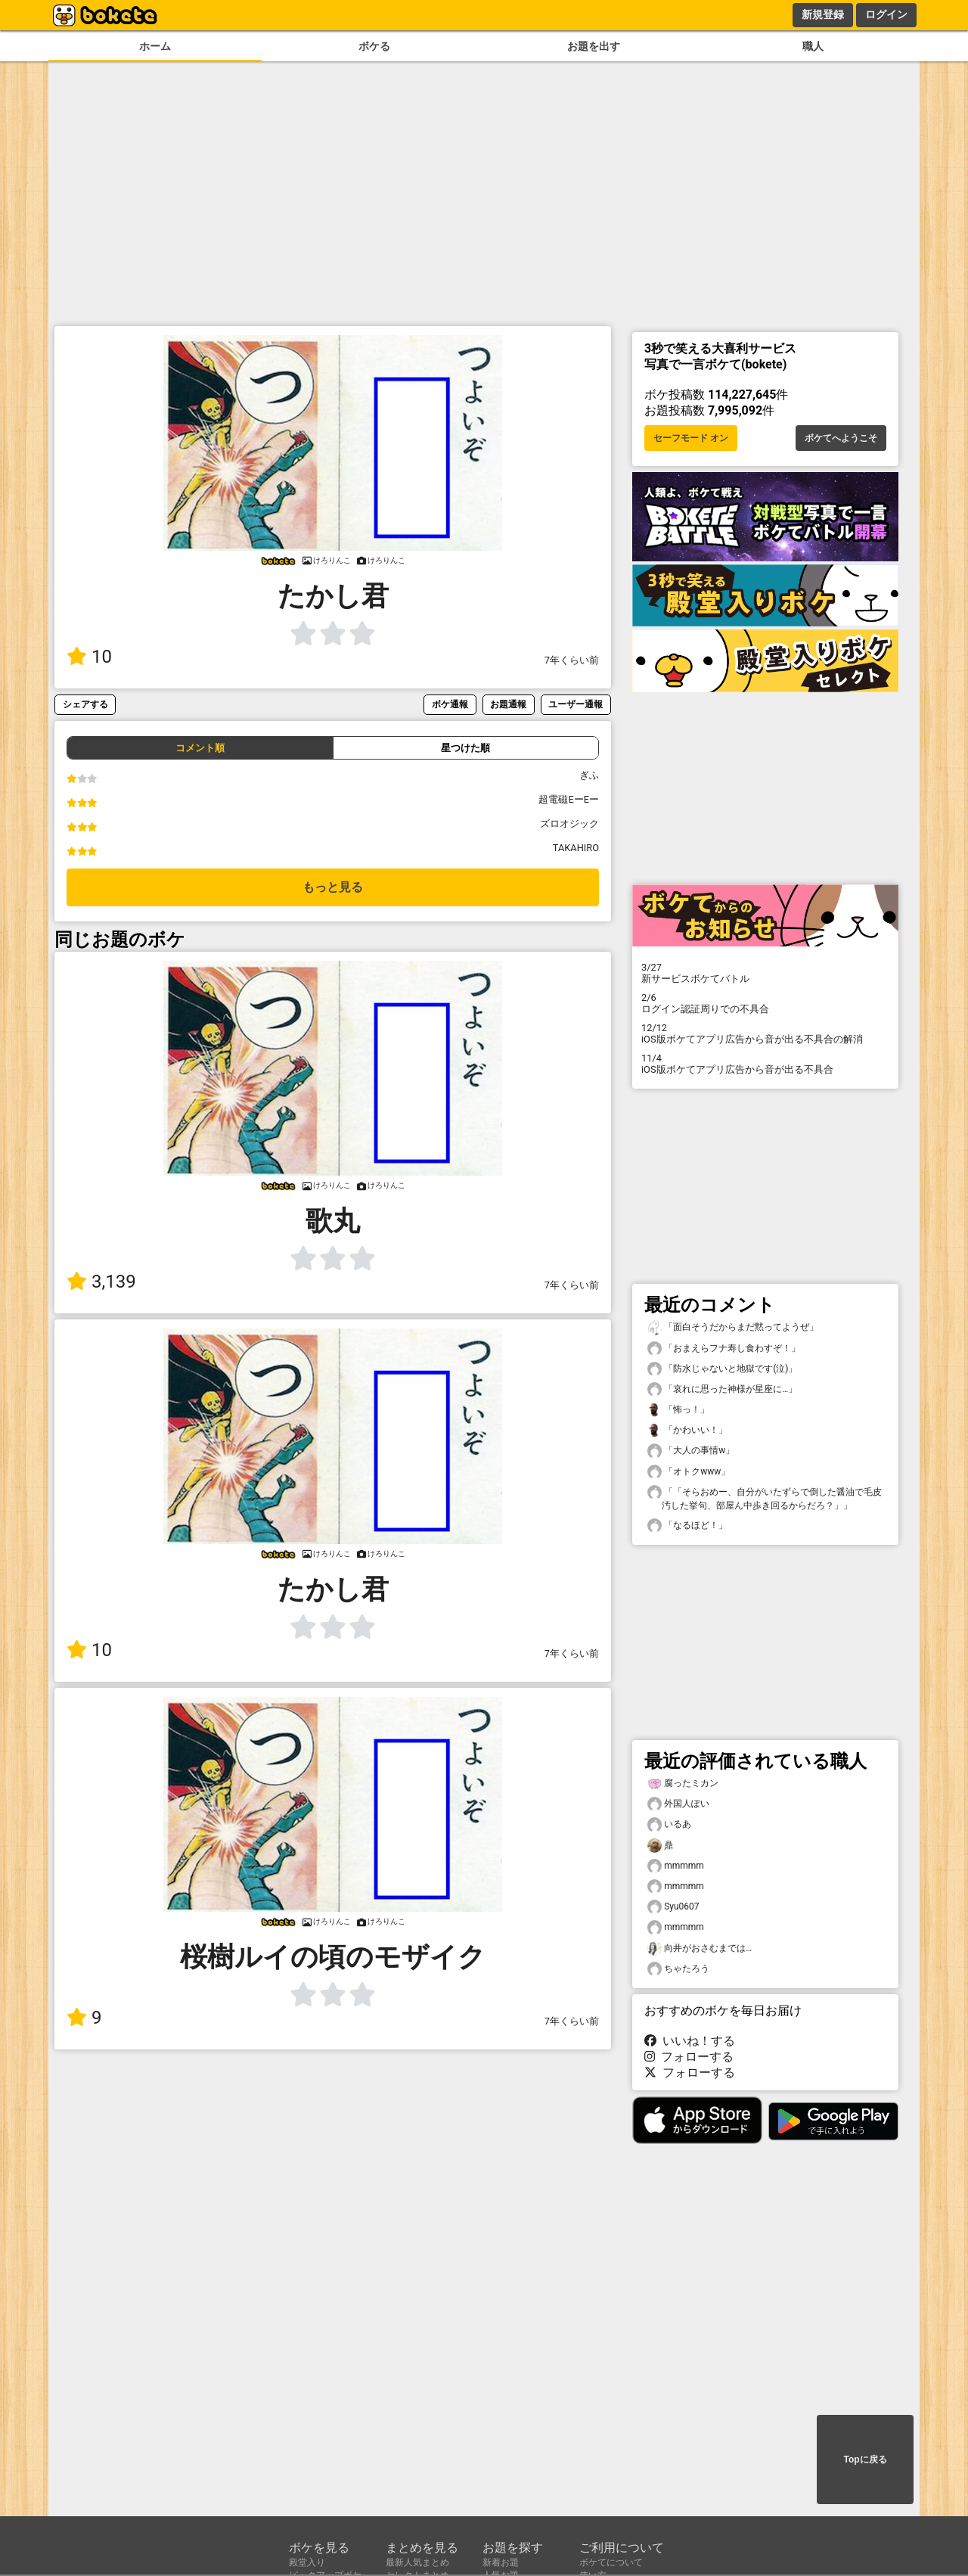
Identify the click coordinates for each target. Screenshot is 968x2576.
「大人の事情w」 (690, 1450)
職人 (813, 46)
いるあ (669, 1824)
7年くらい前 (571, 660)
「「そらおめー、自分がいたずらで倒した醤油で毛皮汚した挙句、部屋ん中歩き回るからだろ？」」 (764, 1498)
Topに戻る (864, 2459)
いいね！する (689, 2041)
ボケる (374, 46)
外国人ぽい (678, 1804)
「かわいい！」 (687, 1430)
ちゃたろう (678, 1969)
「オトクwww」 (688, 1472)
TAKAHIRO (576, 847)
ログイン (886, 14)
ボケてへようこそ (841, 438)
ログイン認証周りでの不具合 (765, 1003)
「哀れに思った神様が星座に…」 (722, 1389)
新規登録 (823, 14)
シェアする (85, 704)
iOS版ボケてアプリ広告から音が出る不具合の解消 (765, 1033)
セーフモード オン (690, 438)
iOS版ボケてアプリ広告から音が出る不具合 (765, 1063)
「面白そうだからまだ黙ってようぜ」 (732, 1327)
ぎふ (589, 775)
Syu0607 (673, 1907)
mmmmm (675, 1866)
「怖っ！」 (678, 1410)
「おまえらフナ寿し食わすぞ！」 (723, 1348)
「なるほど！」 (687, 1525)
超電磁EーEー (568, 799)
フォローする (689, 2056)
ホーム (155, 46)
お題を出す (593, 46)
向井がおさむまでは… (699, 1948)
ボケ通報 (450, 704)
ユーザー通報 (575, 704)
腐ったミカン (682, 1783)
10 (89, 656)
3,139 (101, 1281)
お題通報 (508, 704)
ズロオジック (569, 823)
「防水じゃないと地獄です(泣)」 (722, 1369)
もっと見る (332, 887)
